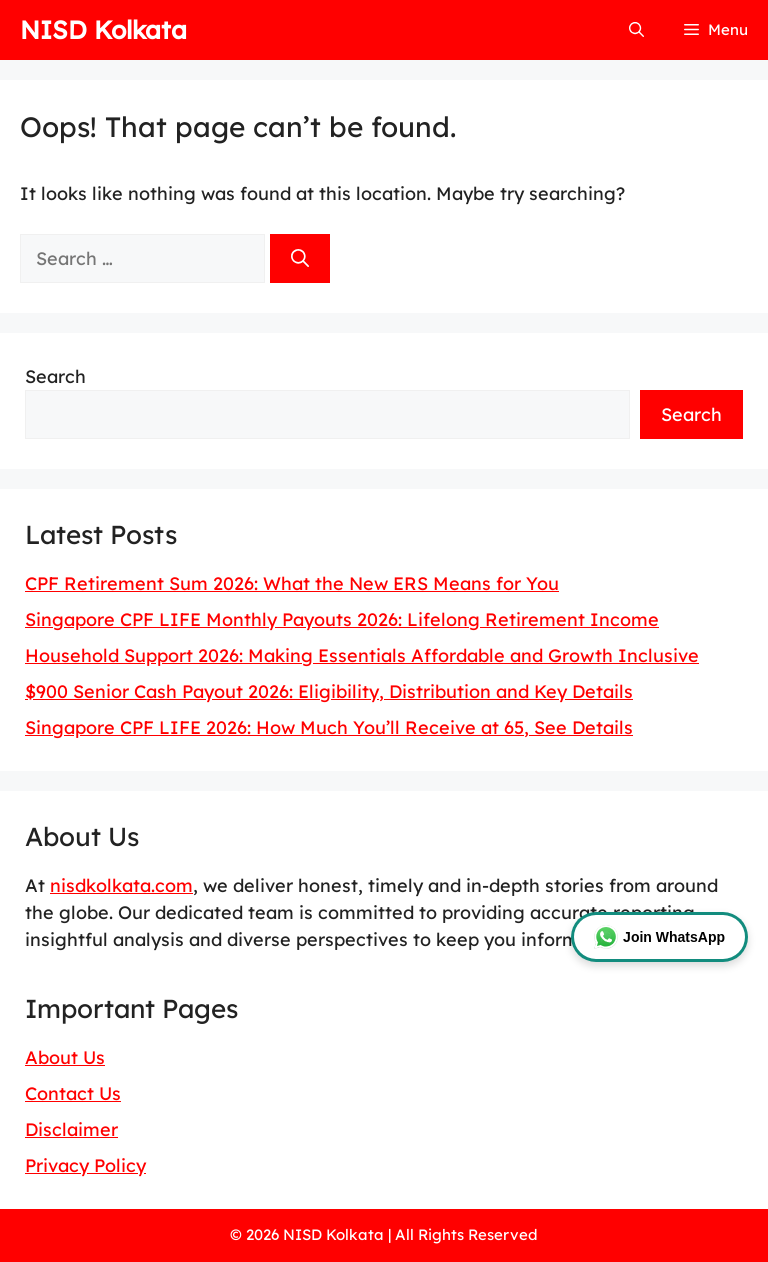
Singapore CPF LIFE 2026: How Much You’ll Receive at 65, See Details (329, 727)
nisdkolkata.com (121, 885)
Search (55, 376)
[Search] (300, 258)
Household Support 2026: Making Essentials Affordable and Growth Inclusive (362, 655)
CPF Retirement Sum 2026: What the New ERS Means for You (292, 583)
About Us (65, 1057)
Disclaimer (71, 1129)
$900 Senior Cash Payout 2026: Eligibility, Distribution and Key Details (329, 691)
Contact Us (73, 1093)
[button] (636, 30)
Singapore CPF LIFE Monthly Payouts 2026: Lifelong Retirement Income (342, 619)
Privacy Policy (85, 1165)
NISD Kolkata (103, 29)
